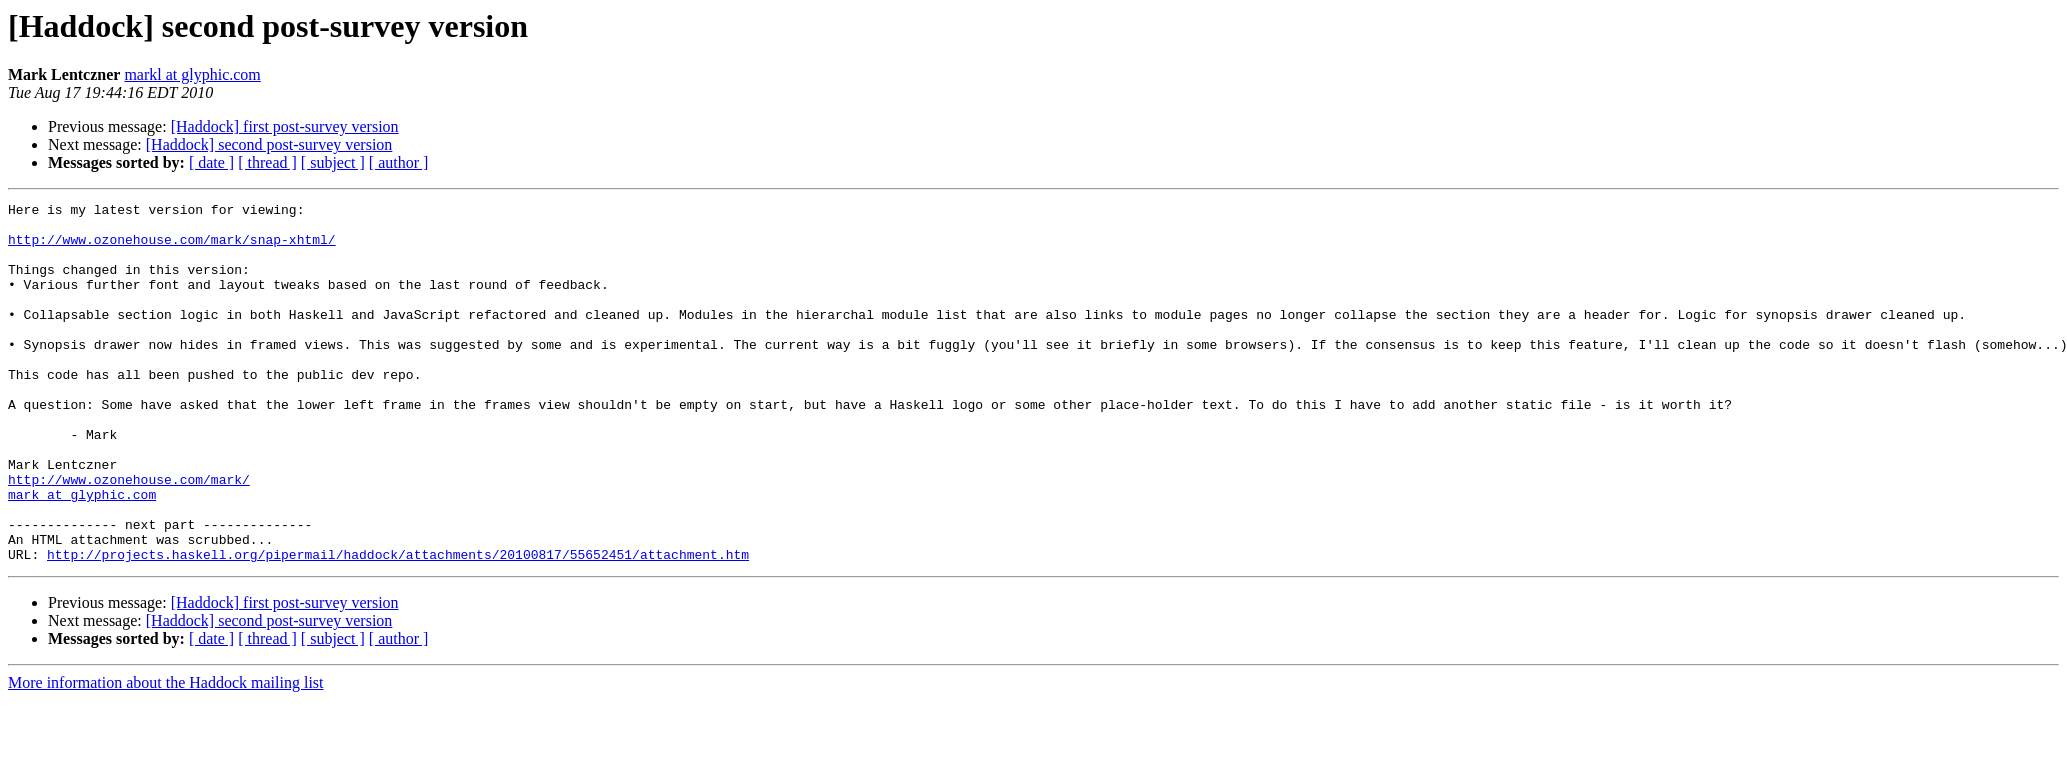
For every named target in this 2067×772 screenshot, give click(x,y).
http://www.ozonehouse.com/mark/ (129, 536)
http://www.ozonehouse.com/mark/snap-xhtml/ (172, 248)
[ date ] (211, 162)
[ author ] (399, 162)
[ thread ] (267, 162)
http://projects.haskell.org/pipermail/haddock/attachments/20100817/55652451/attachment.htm (398, 626)
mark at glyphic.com (82, 554)
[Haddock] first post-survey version (285, 126)
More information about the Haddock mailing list (166, 754)
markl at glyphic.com (192, 74)
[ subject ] (333, 162)
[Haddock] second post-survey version (269, 144)
